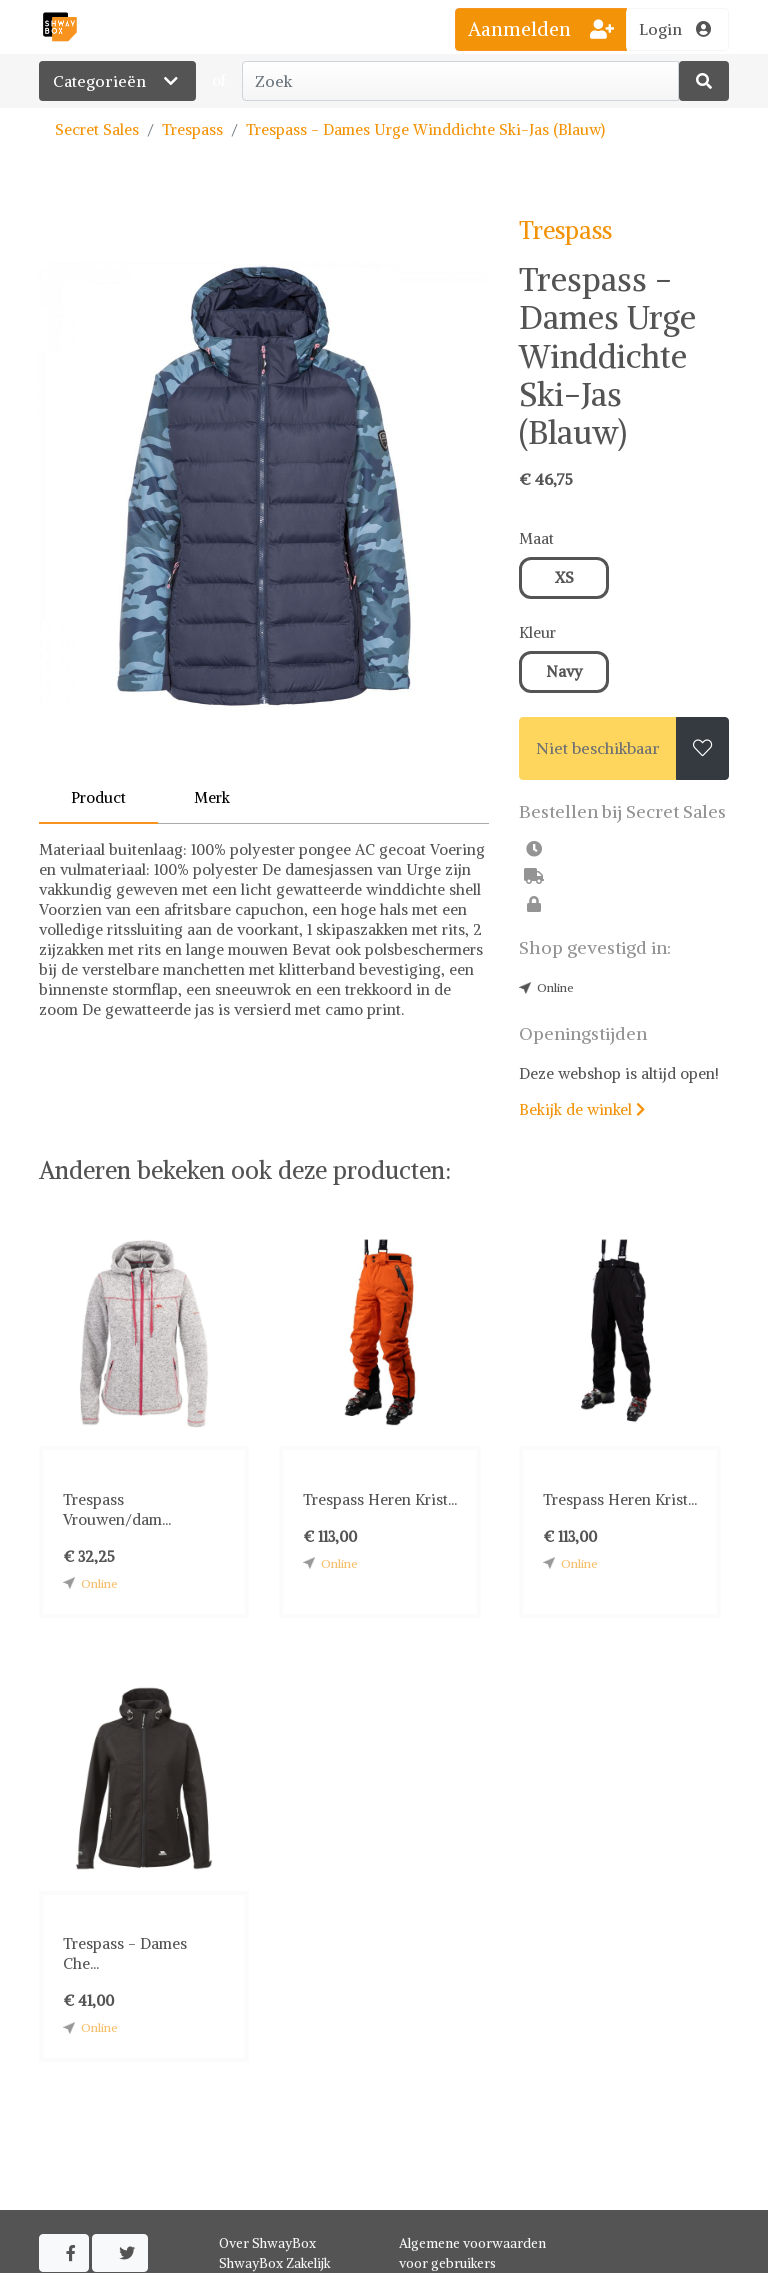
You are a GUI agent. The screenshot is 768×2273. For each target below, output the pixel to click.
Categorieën (117, 81)
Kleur (537, 632)
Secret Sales (97, 129)
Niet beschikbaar (598, 748)
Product (98, 797)
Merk (212, 797)
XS (564, 577)
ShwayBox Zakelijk (275, 2263)
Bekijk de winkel (582, 1109)
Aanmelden (541, 29)
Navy (564, 671)
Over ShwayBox (267, 2243)
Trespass (192, 129)
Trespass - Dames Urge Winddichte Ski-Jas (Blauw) (425, 129)
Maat (536, 538)
